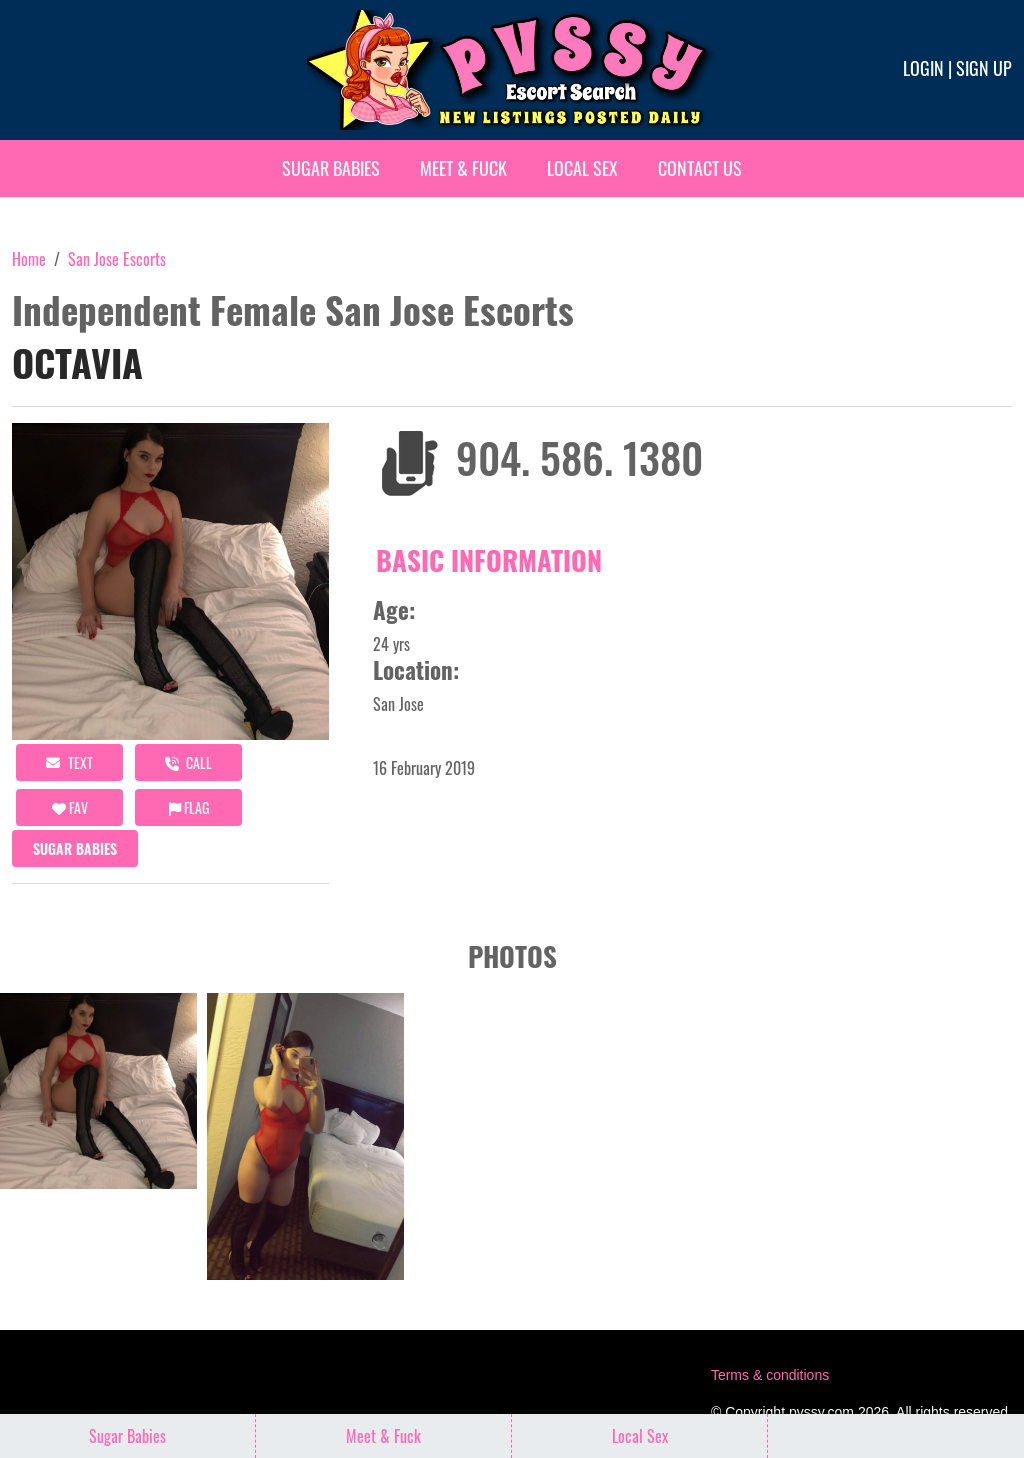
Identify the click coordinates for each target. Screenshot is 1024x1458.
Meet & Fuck (463, 168)
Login (923, 68)
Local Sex (582, 168)
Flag (189, 807)
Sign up (984, 68)
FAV (70, 807)
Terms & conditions (770, 1375)
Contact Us (700, 168)
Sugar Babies (331, 168)
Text (69, 762)
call (188, 762)
